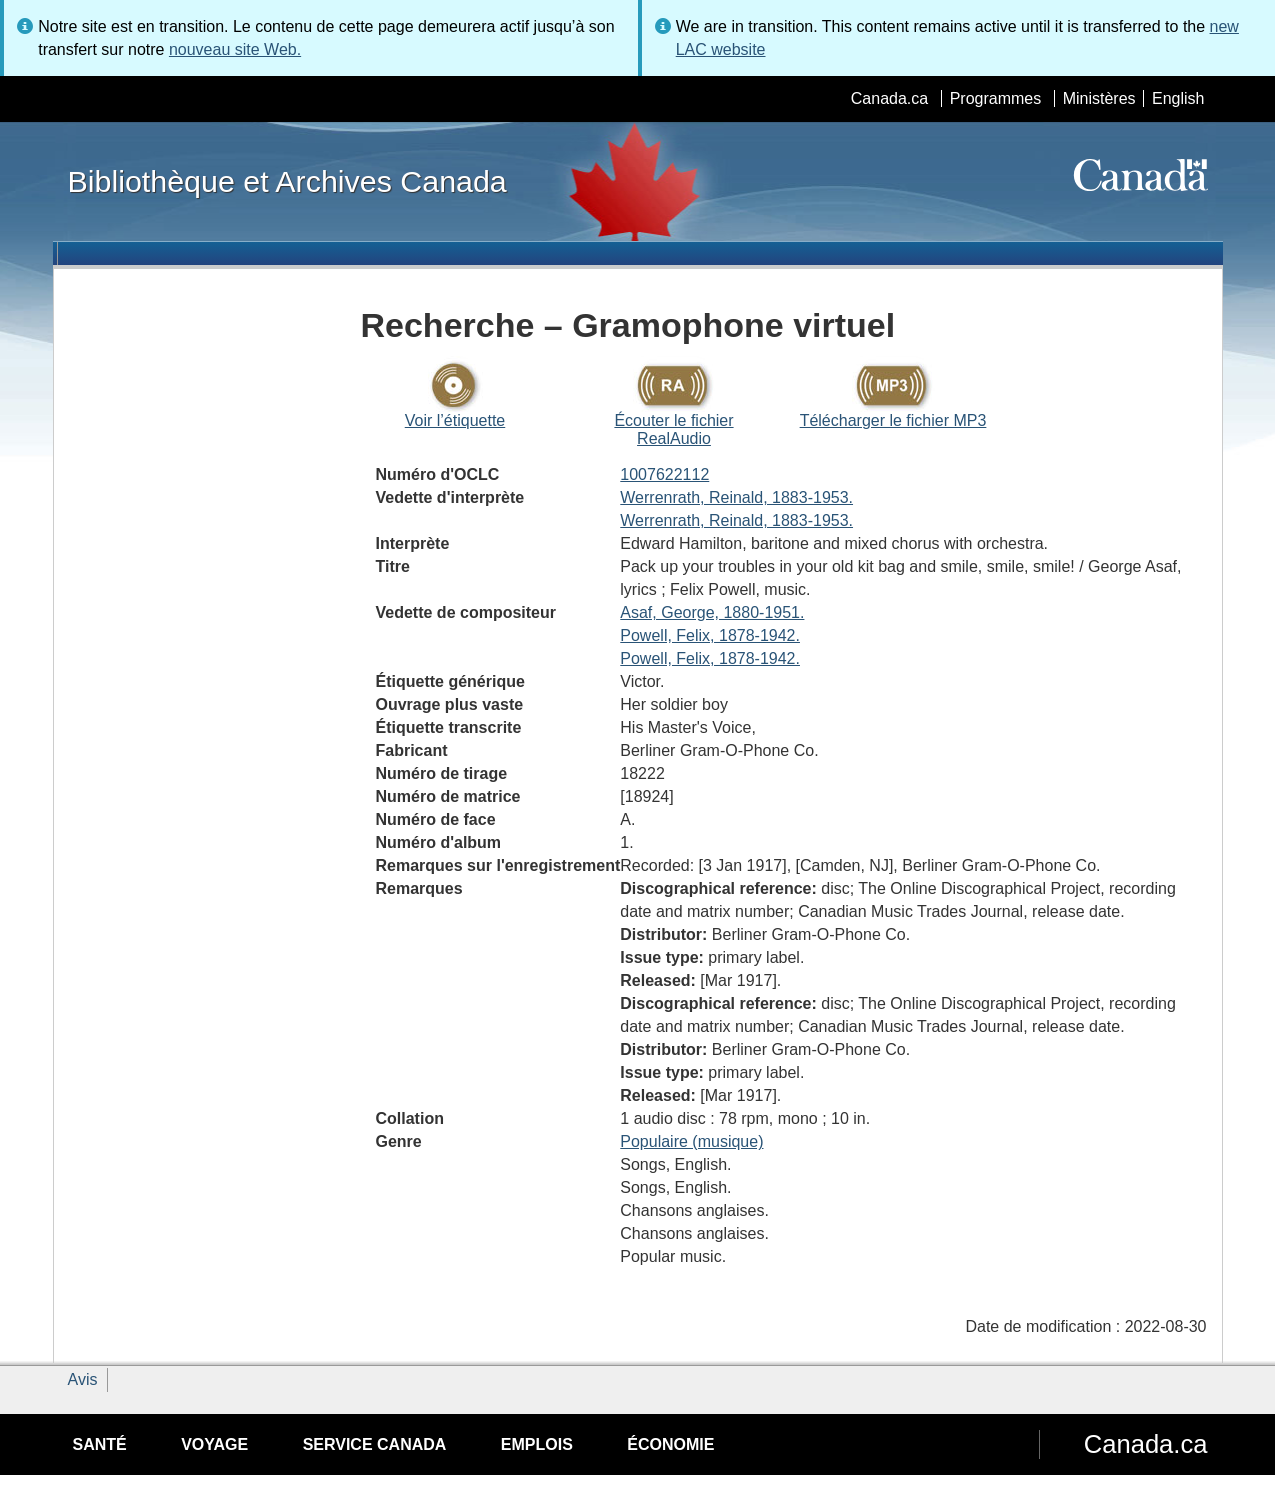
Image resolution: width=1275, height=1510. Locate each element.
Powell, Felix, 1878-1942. (710, 635)
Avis (83, 1379)
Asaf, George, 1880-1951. (712, 612)
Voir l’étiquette (455, 420)
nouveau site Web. (235, 49)
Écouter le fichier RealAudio (673, 429)
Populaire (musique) (691, 1141)
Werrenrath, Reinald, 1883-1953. (736, 497)
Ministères (1099, 98)
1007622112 (664, 474)
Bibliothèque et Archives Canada (287, 181)
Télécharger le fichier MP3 (893, 420)
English (1178, 98)
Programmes (996, 98)
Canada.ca (889, 98)
